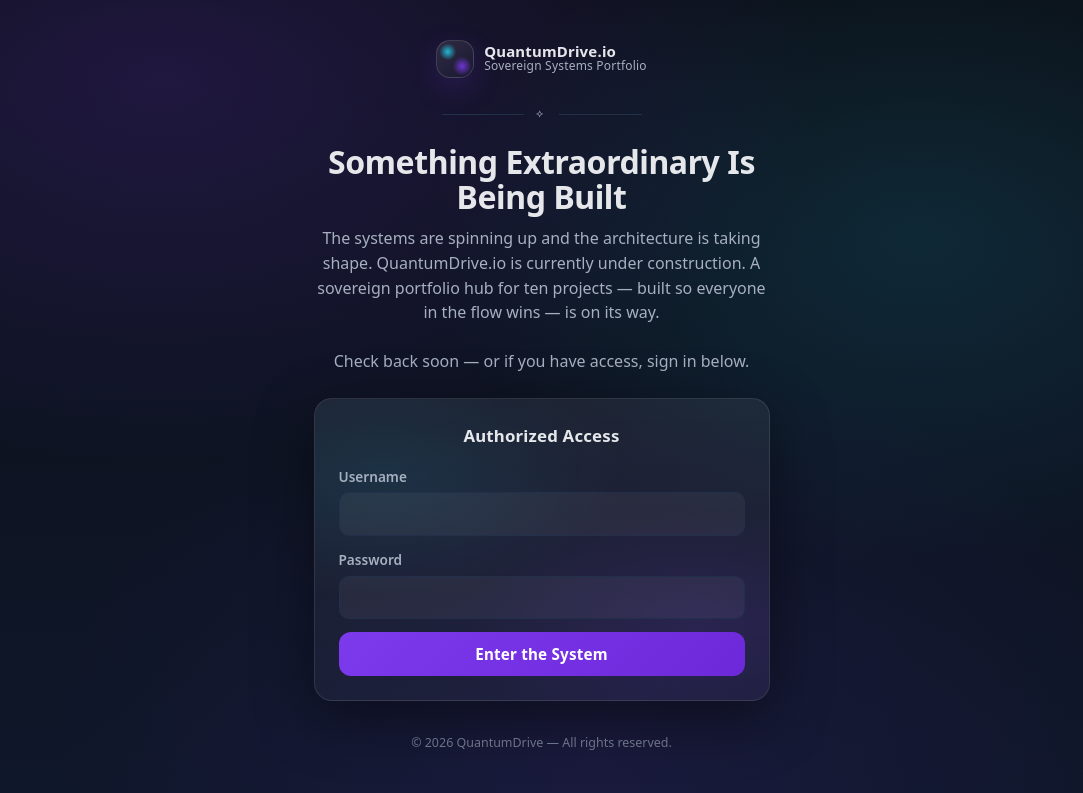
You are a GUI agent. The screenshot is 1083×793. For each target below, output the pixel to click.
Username (373, 476)
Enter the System (541, 654)
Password (371, 559)
